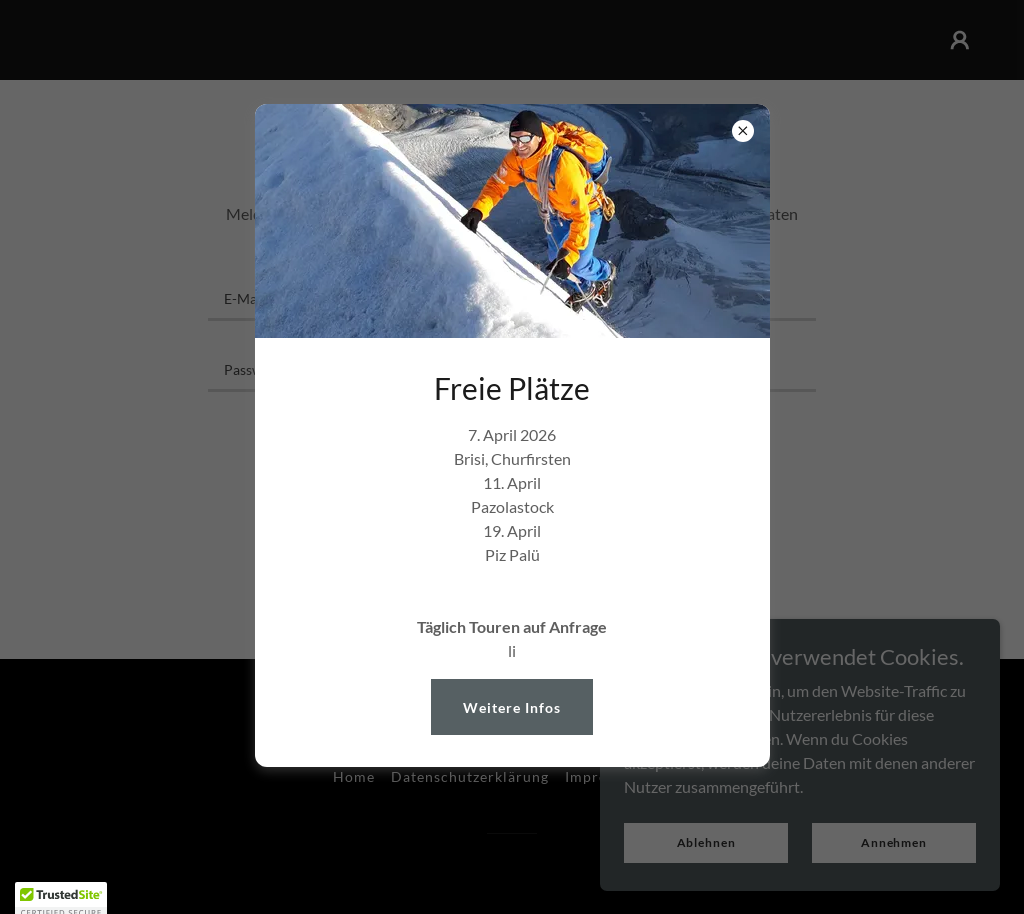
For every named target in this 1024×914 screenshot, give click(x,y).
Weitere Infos (512, 707)
